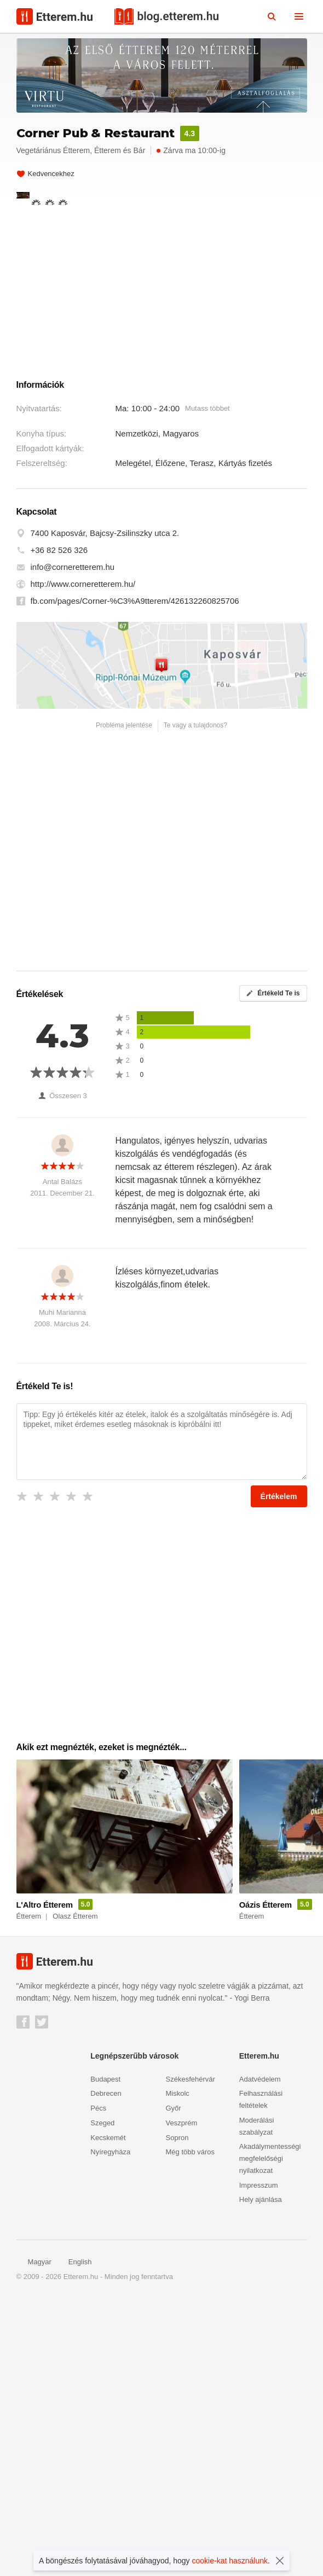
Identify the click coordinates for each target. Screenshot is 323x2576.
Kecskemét (107, 2414)
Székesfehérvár (190, 2356)
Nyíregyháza (110, 2429)
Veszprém (182, 2400)
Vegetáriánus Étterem (53, 150)
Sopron (177, 2414)
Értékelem (279, 1773)
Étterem (107, 150)
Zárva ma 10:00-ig (191, 150)
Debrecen (105, 2371)
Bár (140, 150)
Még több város (190, 2429)
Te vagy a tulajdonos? (195, 1002)
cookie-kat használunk (230, 2560)
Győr (173, 2385)
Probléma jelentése (124, 1002)
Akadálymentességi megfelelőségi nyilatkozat (270, 2436)
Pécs (98, 2385)
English (74, 2538)
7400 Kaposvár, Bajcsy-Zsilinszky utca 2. (105, 809)
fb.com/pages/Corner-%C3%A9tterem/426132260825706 (135, 877)
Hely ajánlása (260, 2477)
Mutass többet (207, 685)
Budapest (105, 2356)
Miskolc (177, 2371)
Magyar (33, 2538)
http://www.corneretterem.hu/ (83, 860)
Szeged (102, 2400)
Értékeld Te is (272, 1270)
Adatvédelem (260, 2356)
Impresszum (258, 2462)
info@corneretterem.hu (73, 844)
